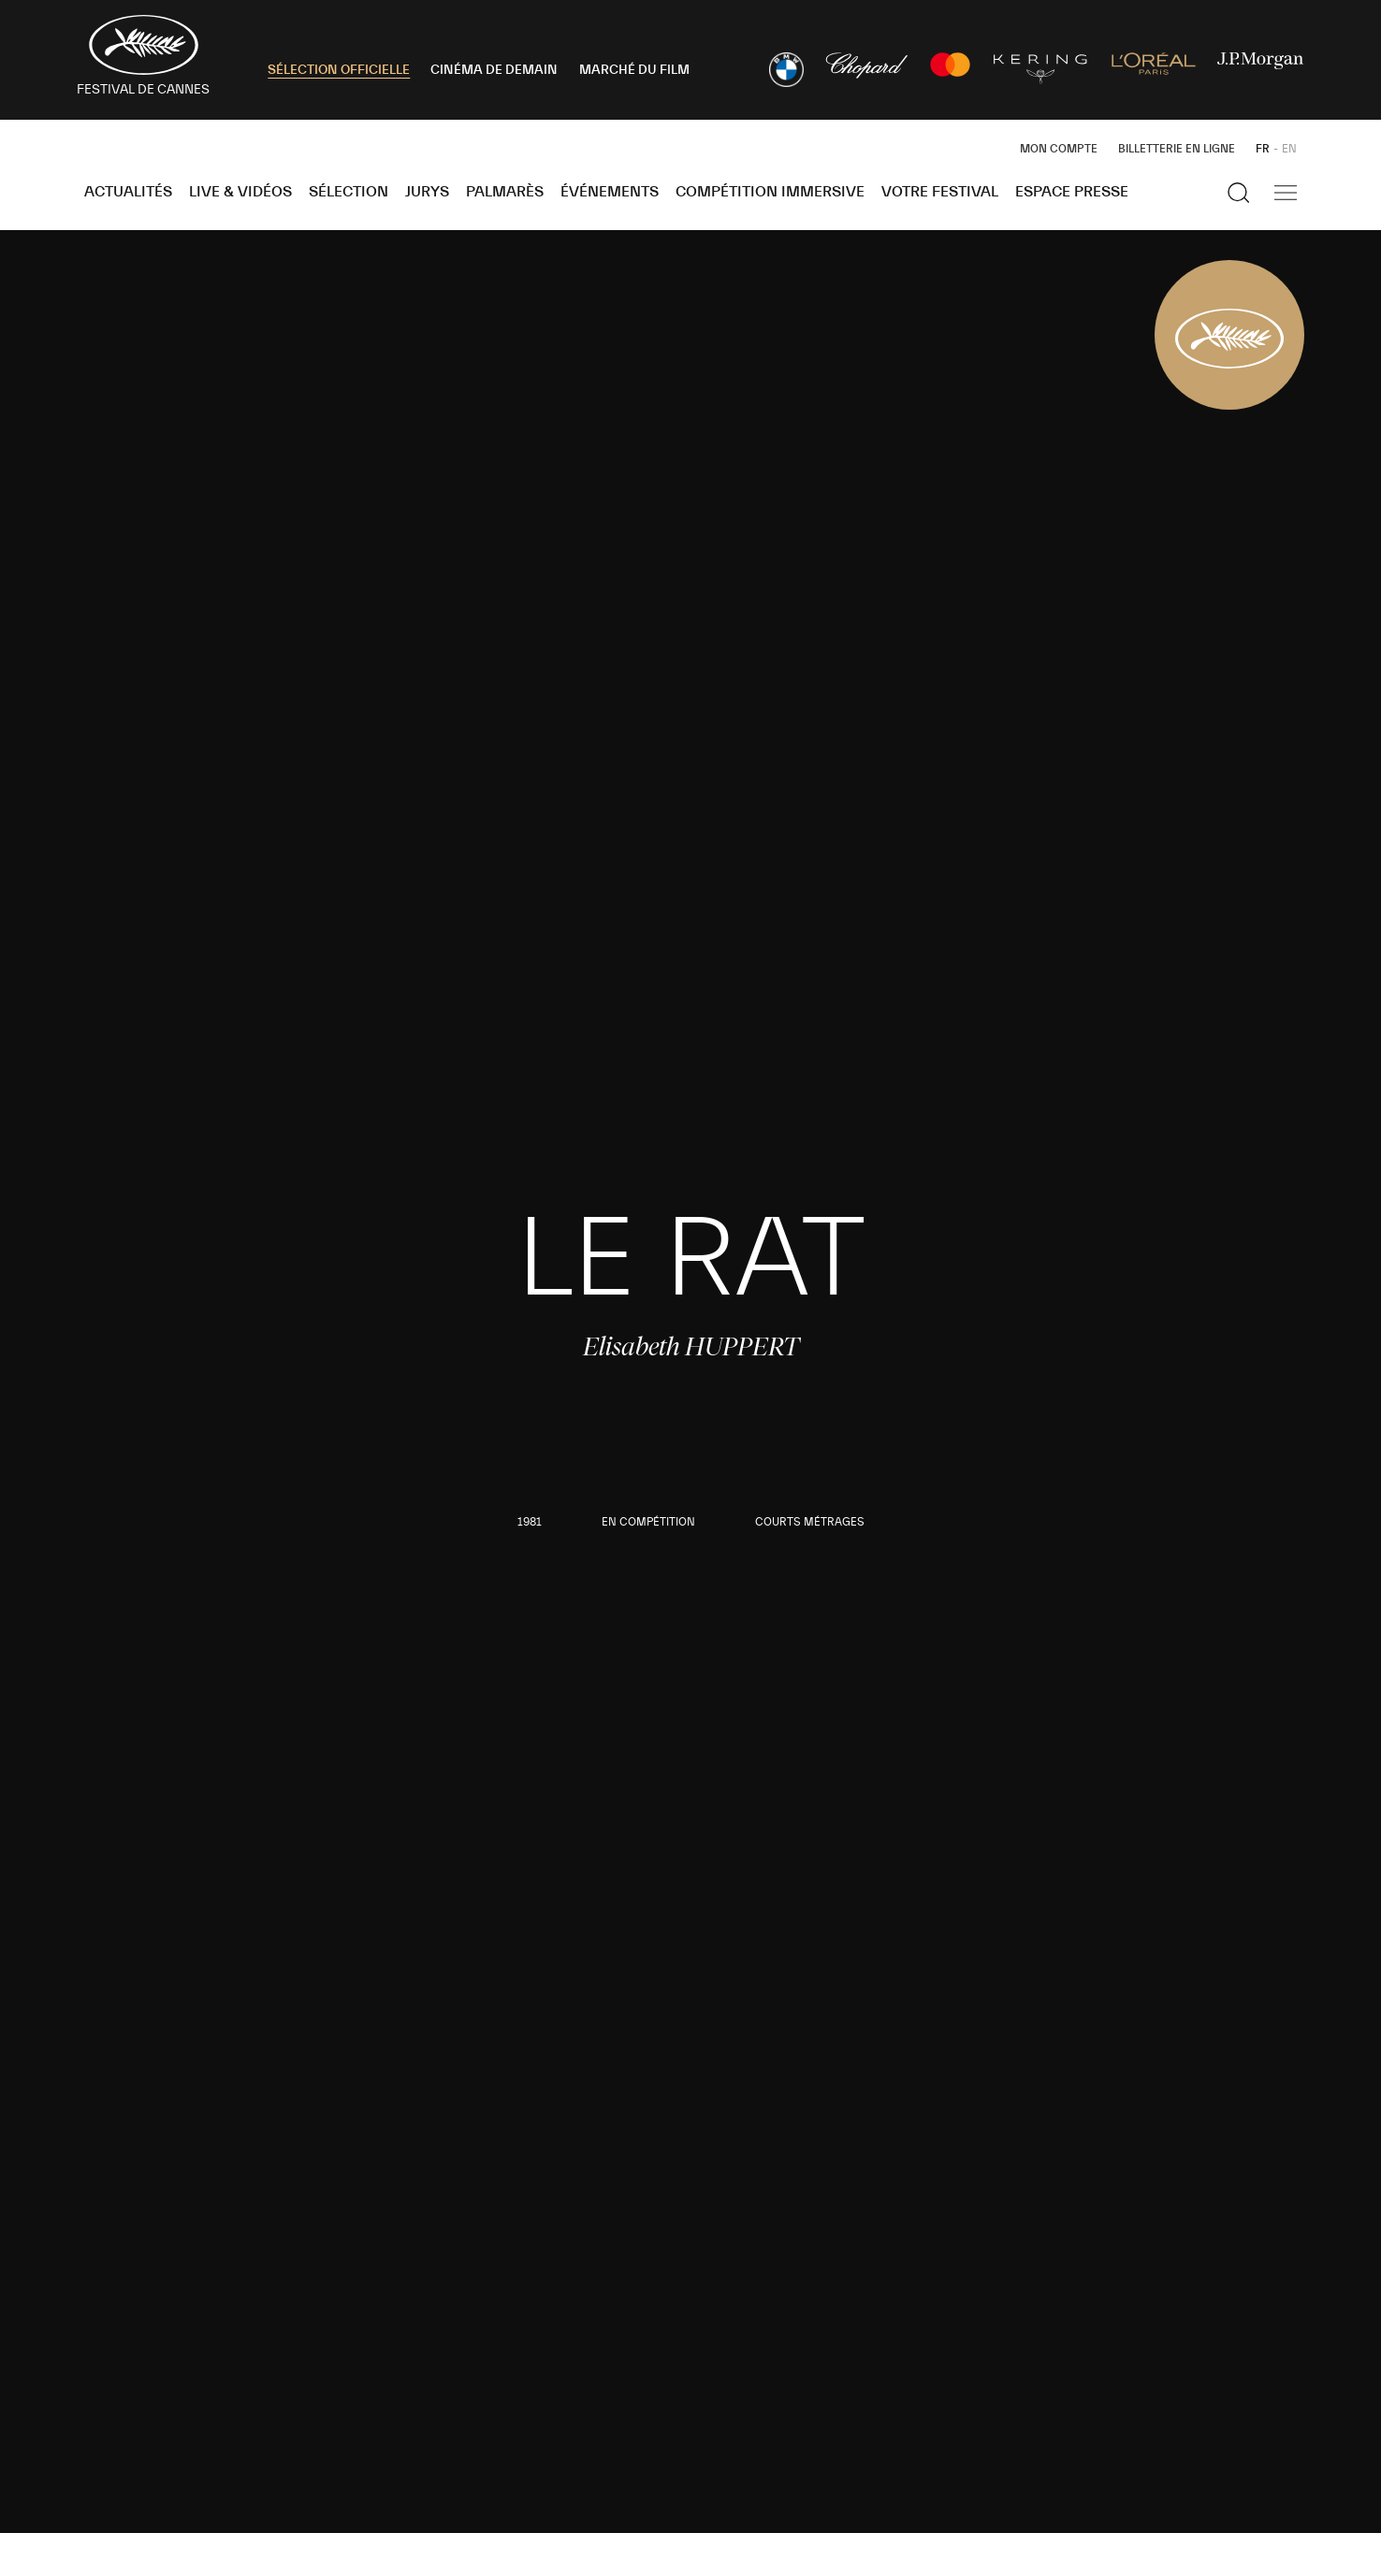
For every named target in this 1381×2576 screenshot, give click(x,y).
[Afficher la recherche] (1239, 193)
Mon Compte (1059, 148)
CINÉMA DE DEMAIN (494, 70)
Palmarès (505, 191)
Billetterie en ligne (1176, 148)
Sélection (348, 191)
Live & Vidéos (240, 191)
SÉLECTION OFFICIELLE (339, 70)
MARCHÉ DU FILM (634, 70)
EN (1289, 148)
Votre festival (939, 191)
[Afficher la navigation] (1285, 192)
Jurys (427, 191)
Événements (609, 191)
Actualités (128, 191)
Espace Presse (1071, 191)
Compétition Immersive (770, 191)
